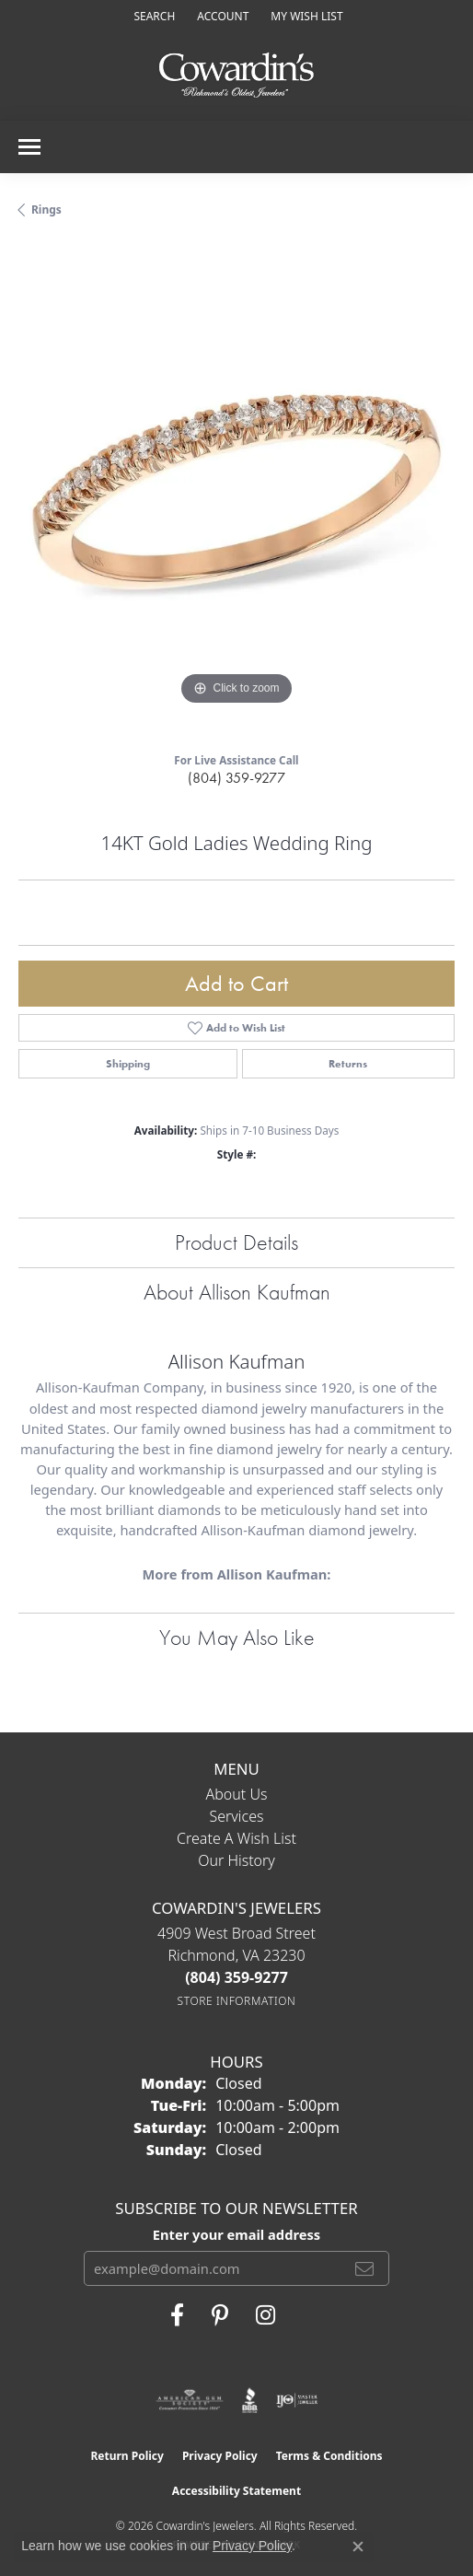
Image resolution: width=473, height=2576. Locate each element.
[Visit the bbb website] (250, 2400)
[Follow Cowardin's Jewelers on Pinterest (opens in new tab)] (219, 2315)
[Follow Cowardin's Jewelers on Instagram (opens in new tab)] (265, 2315)
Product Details (236, 1242)
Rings (46, 209)
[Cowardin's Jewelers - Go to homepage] (236, 76)
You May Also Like (237, 1637)
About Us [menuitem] (237, 1794)
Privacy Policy (220, 2456)
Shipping (128, 1063)
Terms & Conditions (329, 2456)
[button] (152, 16)
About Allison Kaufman (237, 1291)
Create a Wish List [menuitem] (236, 1838)
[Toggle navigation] (29, 147)
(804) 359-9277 (236, 777)
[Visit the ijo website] (296, 2400)
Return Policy (127, 2456)
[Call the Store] (236, 1977)
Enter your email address (236, 2234)
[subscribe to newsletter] (364, 2268)
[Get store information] (237, 2001)
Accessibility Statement (236, 2491)
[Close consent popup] (357, 2546)
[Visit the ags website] (190, 2400)
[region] (236, 492)
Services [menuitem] (236, 1816)
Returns (348, 1063)
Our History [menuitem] (236, 1860)
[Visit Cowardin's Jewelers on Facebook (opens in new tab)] (177, 2315)
